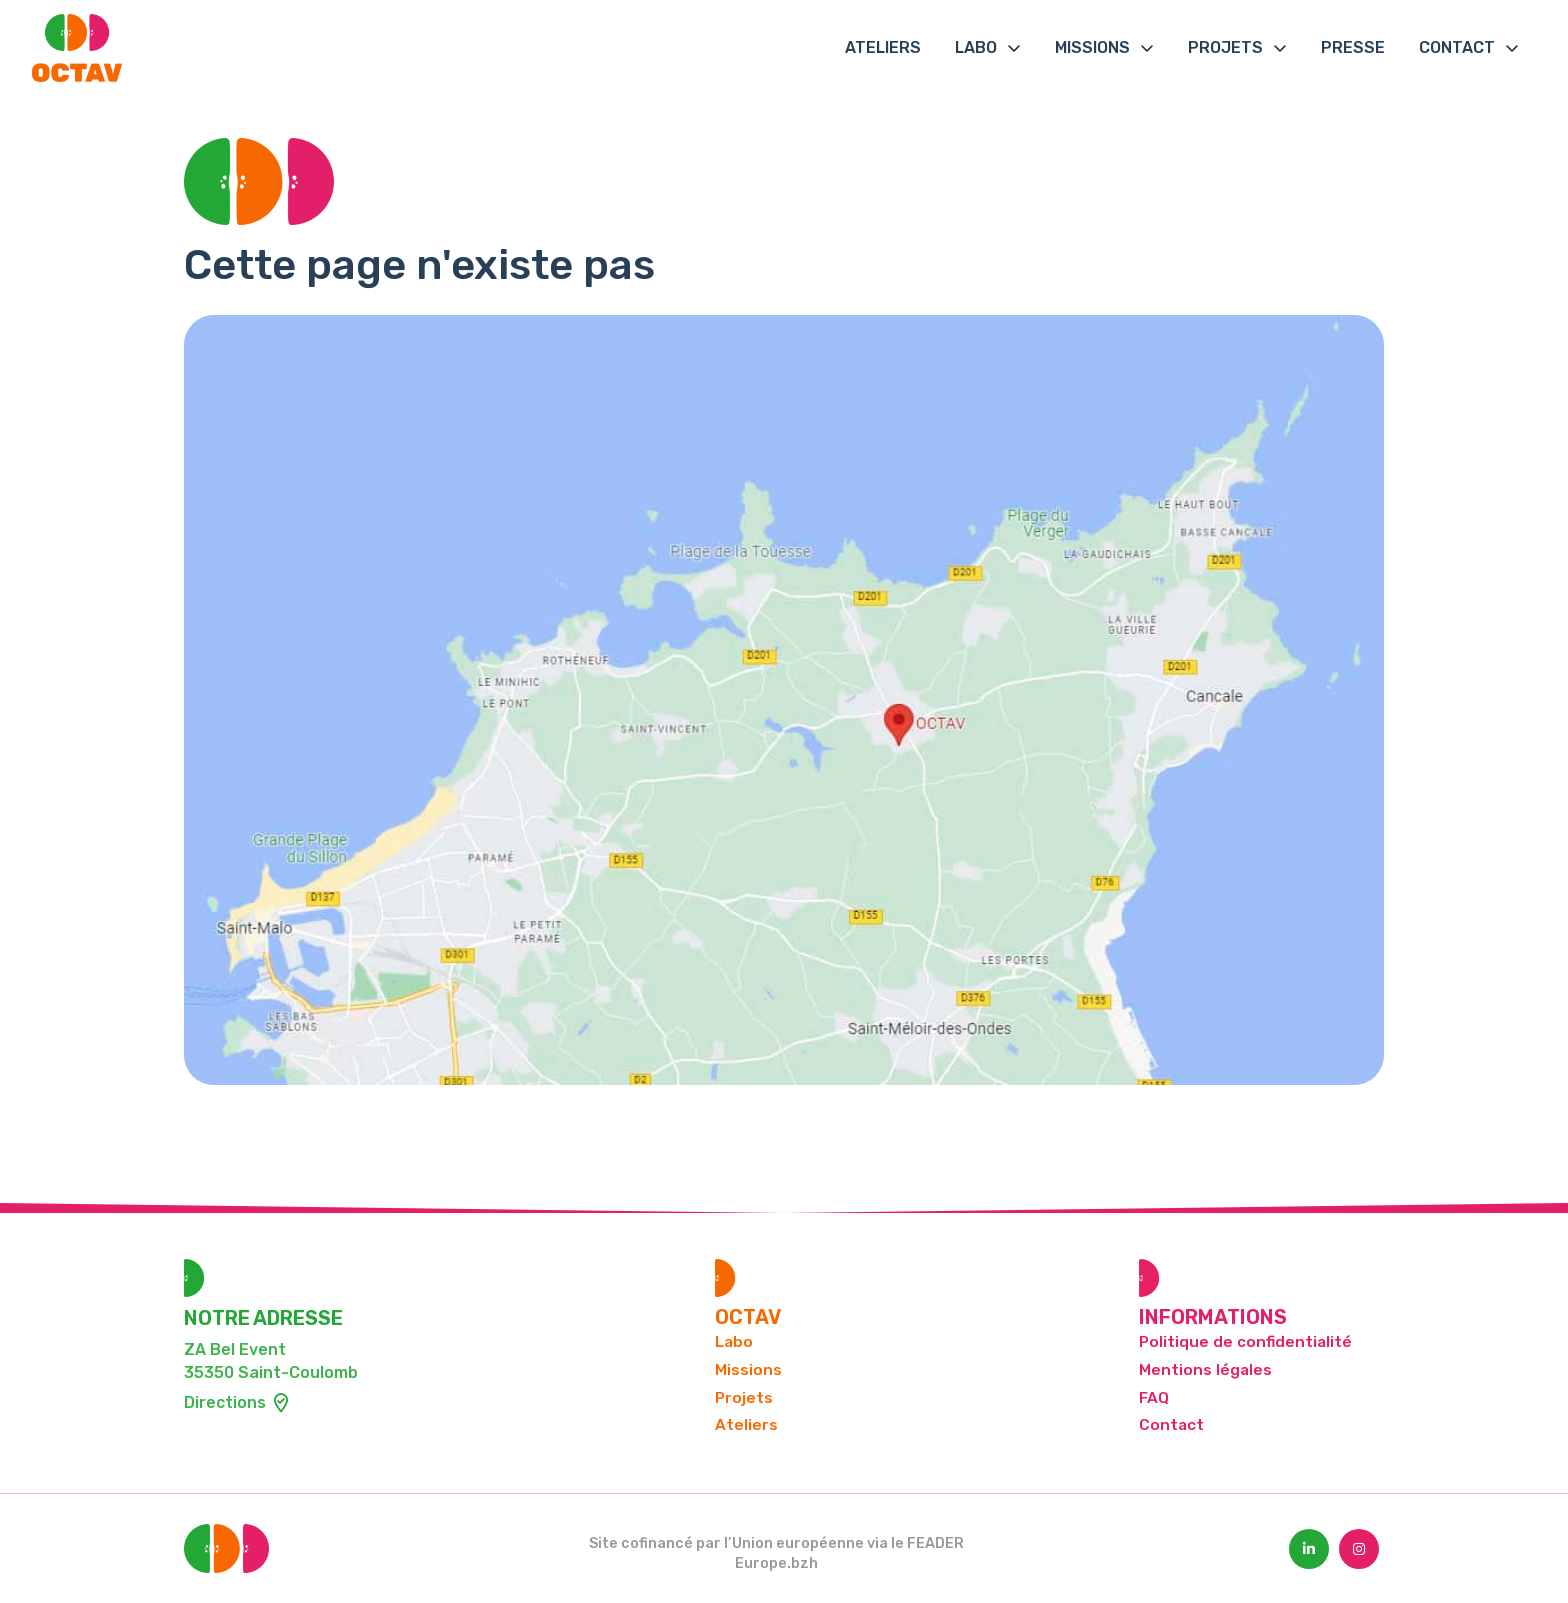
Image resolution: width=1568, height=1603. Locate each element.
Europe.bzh (776, 1563)
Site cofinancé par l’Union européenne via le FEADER (776, 1543)
